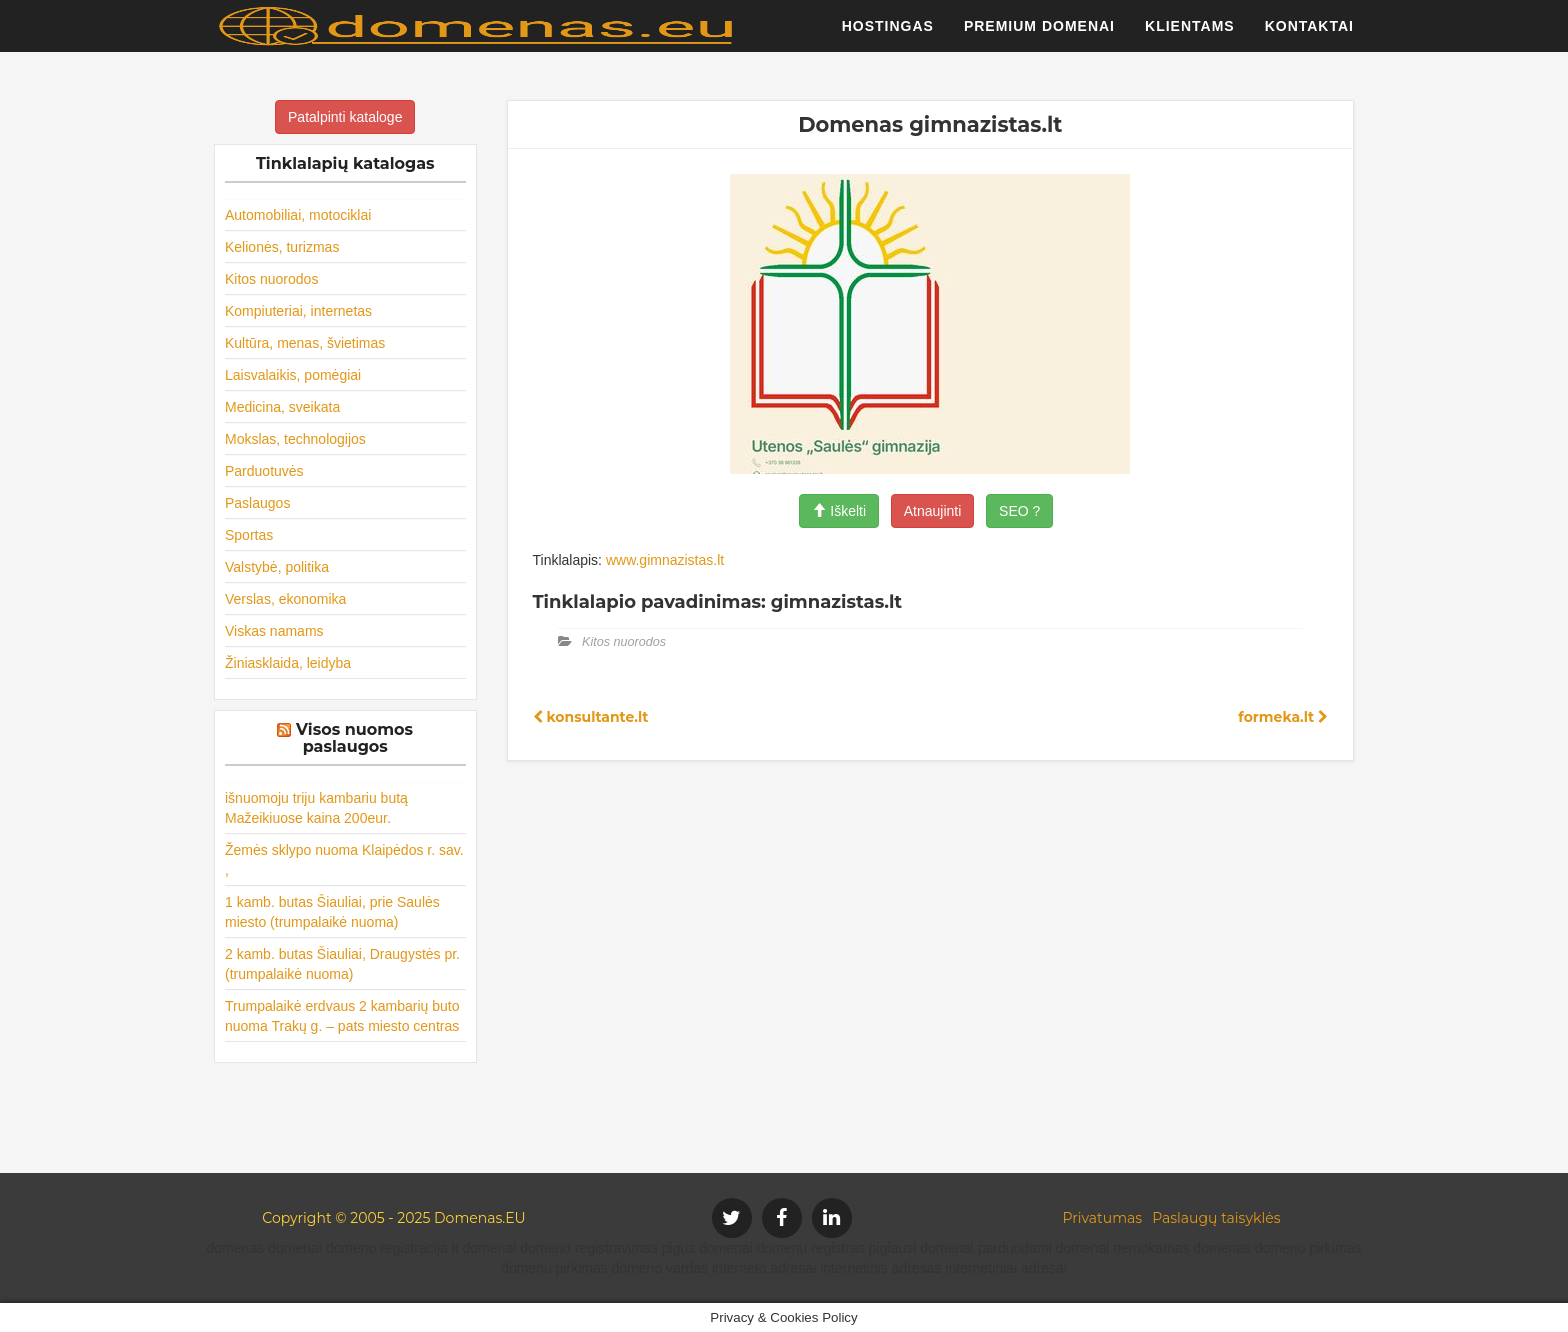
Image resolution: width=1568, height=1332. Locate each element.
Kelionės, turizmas (282, 247)
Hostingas (888, 35)
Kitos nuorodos (271, 279)
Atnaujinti (933, 511)
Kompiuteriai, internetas (298, 311)
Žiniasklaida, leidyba (288, 663)
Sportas (249, 535)
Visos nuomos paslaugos (354, 738)
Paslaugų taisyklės (1216, 1218)
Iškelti (839, 511)
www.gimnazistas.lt (665, 560)
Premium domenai (1039, 35)
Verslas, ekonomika (285, 599)
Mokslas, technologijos (295, 439)
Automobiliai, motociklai (298, 215)
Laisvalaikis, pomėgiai (293, 375)
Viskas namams (274, 631)
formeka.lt (1283, 717)
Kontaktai (1309, 35)
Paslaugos (257, 503)
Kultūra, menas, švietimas (305, 343)
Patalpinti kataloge (345, 117)
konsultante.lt (591, 717)
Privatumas (1103, 1218)
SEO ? (1019, 511)
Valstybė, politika (277, 567)
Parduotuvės (264, 471)
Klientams (1190, 35)
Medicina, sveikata (282, 407)
